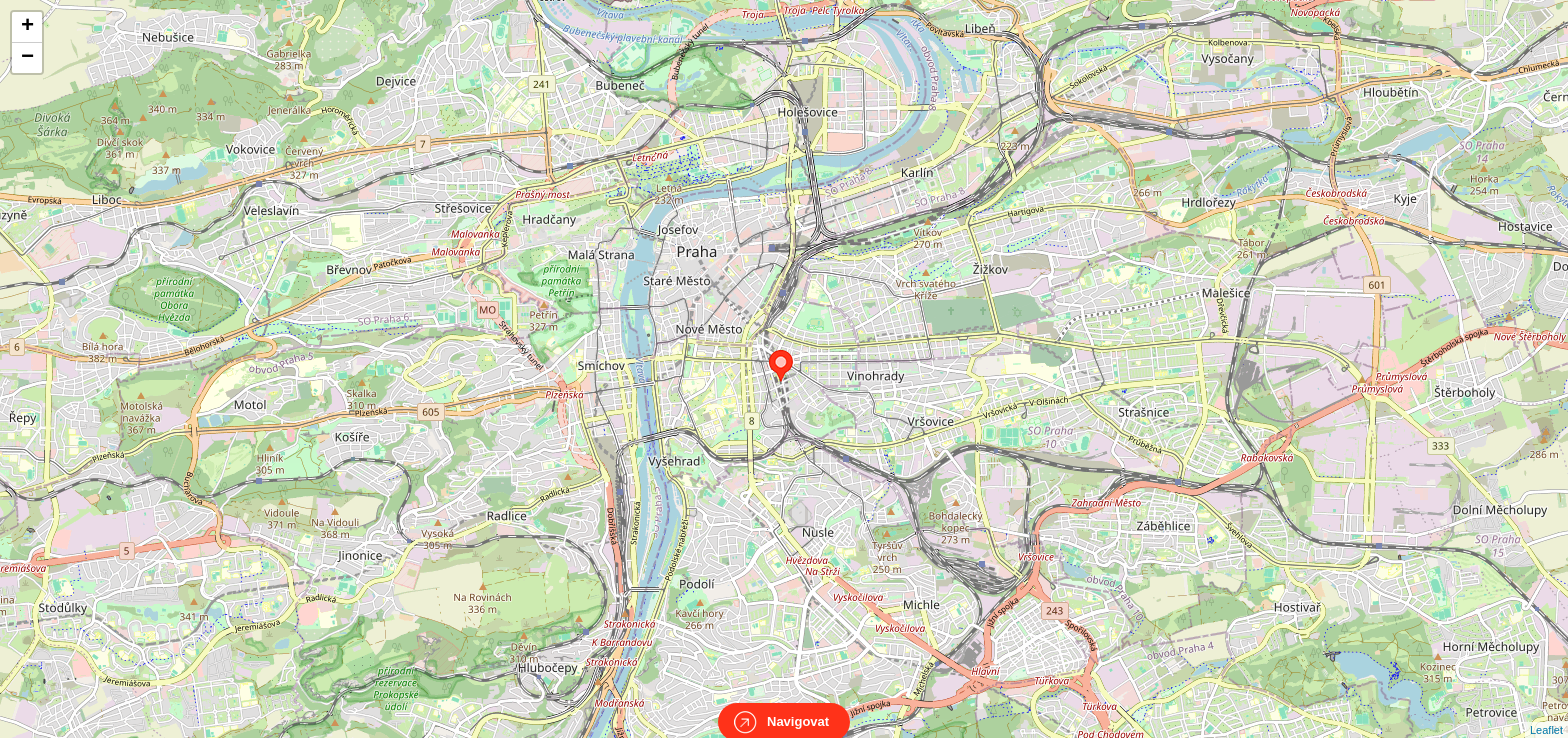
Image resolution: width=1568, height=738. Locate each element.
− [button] (27, 58)
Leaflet (1546, 712)
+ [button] (27, 27)
